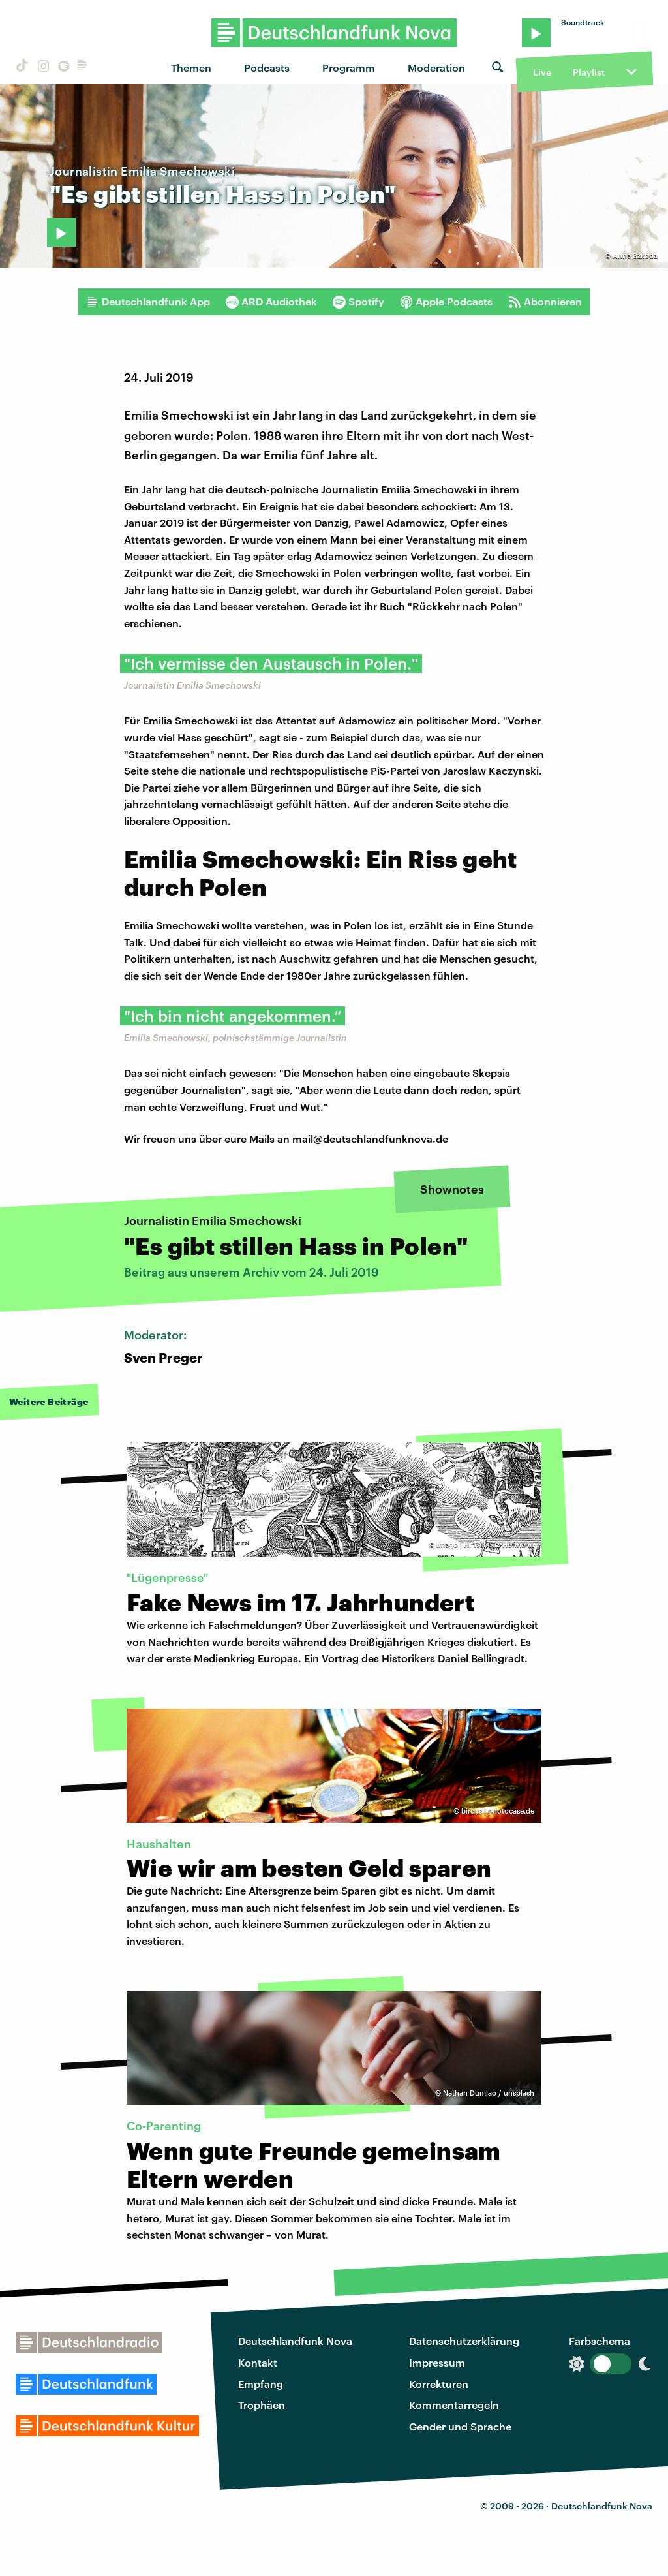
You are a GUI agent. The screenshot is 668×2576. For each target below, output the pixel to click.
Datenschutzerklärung (464, 2341)
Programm (348, 67)
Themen (191, 67)
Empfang (260, 2384)
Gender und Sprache (460, 2426)
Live (542, 72)
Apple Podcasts (446, 301)
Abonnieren (545, 301)
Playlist (589, 72)
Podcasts (267, 67)
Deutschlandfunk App (148, 301)
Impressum (437, 2362)
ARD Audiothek (271, 301)
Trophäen (261, 2404)
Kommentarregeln (454, 2404)
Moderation (436, 67)
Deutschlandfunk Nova (295, 2341)
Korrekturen (438, 2384)
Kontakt (257, 2362)
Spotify (358, 301)
